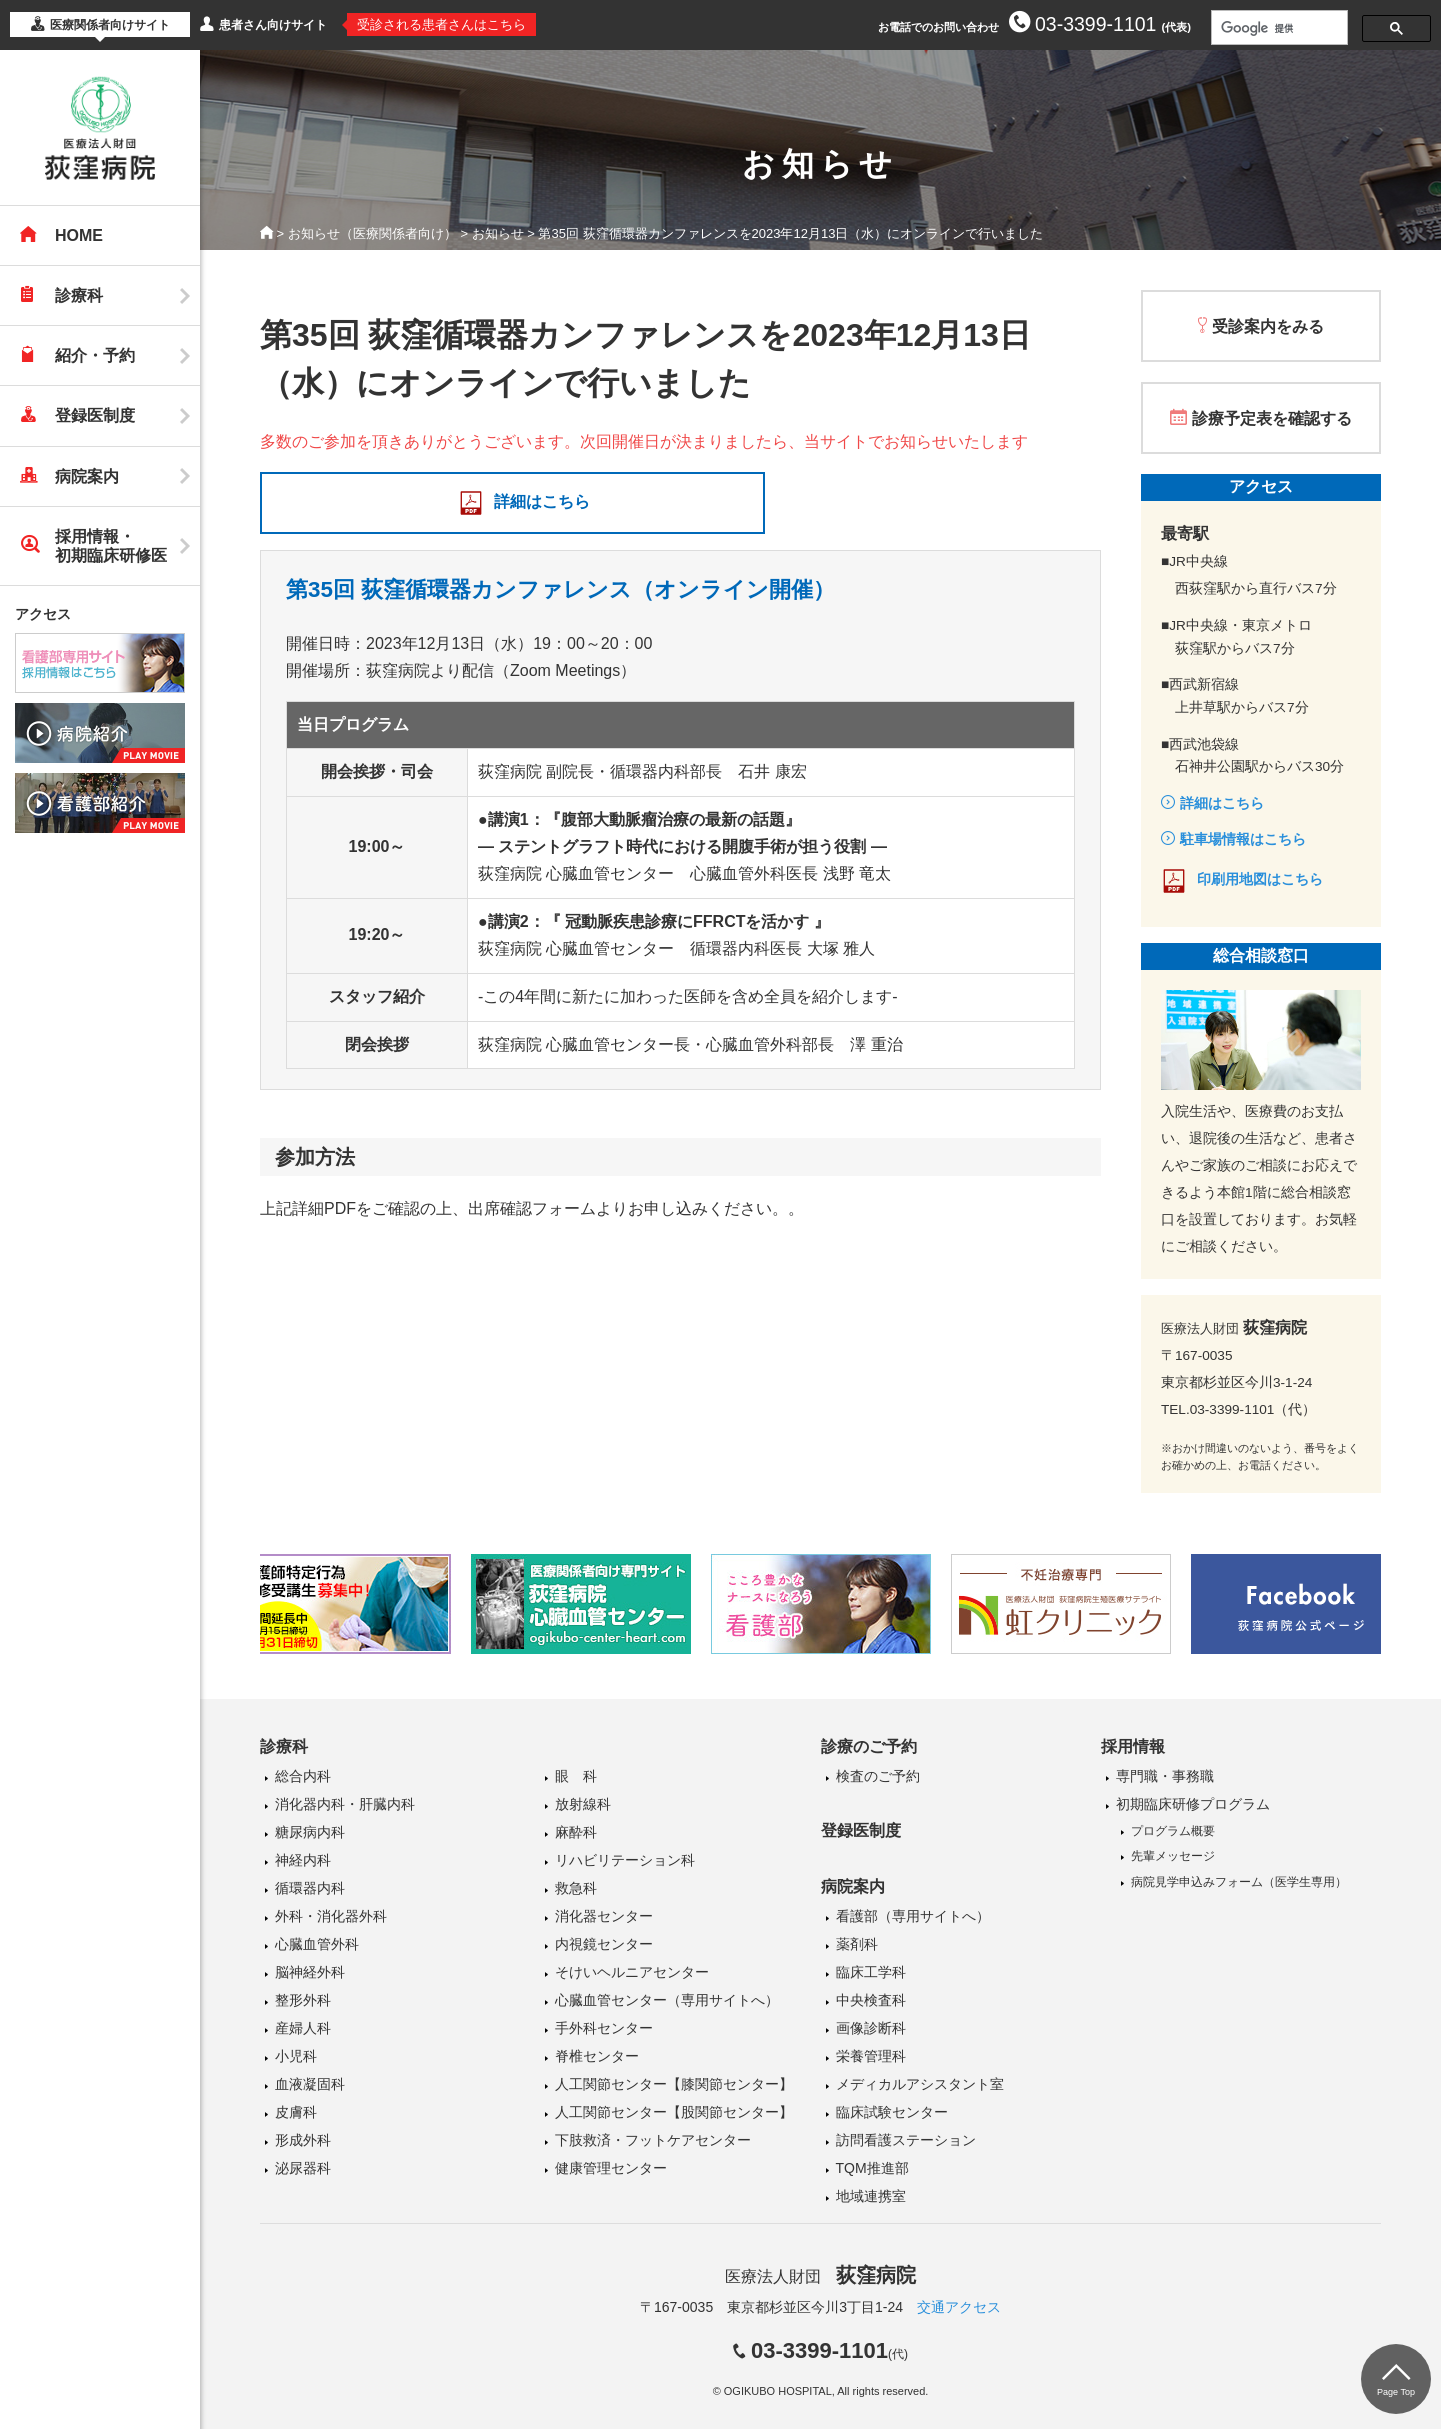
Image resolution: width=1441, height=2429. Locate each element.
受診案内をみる (1268, 326)
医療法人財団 (820, 2276)
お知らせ (498, 233)
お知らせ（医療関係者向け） (372, 233)
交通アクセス (959, 2307)
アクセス (43, 614)
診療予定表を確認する (1272, 418)
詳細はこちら (542, 501)
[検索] (1277, 28)
